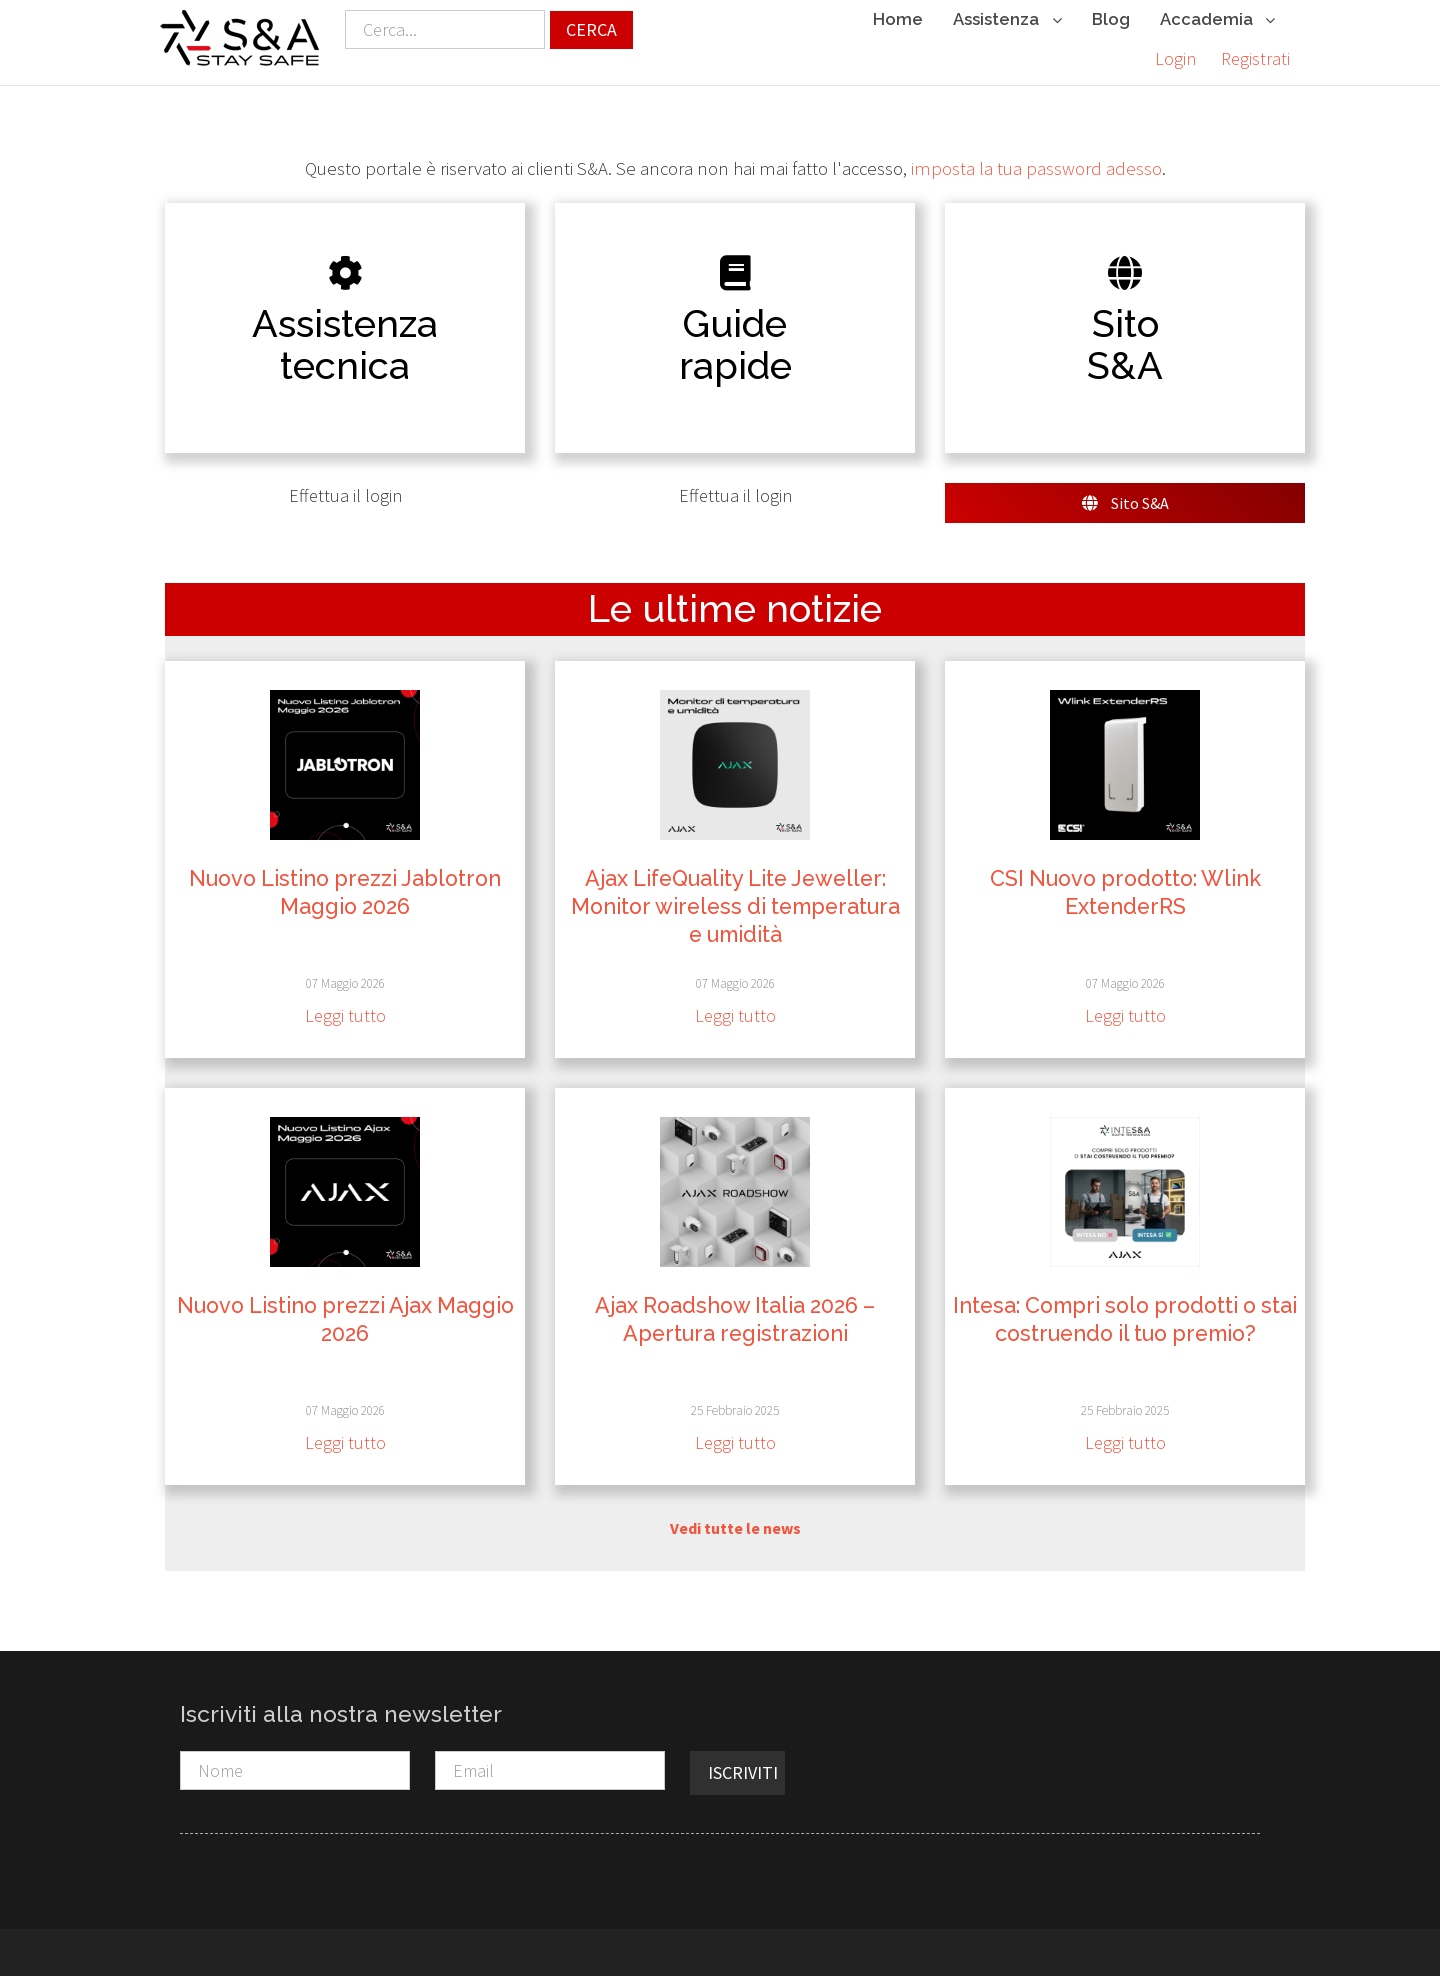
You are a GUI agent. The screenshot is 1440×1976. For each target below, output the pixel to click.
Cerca (591, 29)
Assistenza (1007, 20)
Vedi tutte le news (735, 1524)
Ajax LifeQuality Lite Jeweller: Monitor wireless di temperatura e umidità (735, 902)
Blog (1111, 19)
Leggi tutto (345, 1012)
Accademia (1217, 20)
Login (1175, 58)
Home (898, 19)
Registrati (1255, 58)
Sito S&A (1125, 499)
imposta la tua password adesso (1036, 164)
